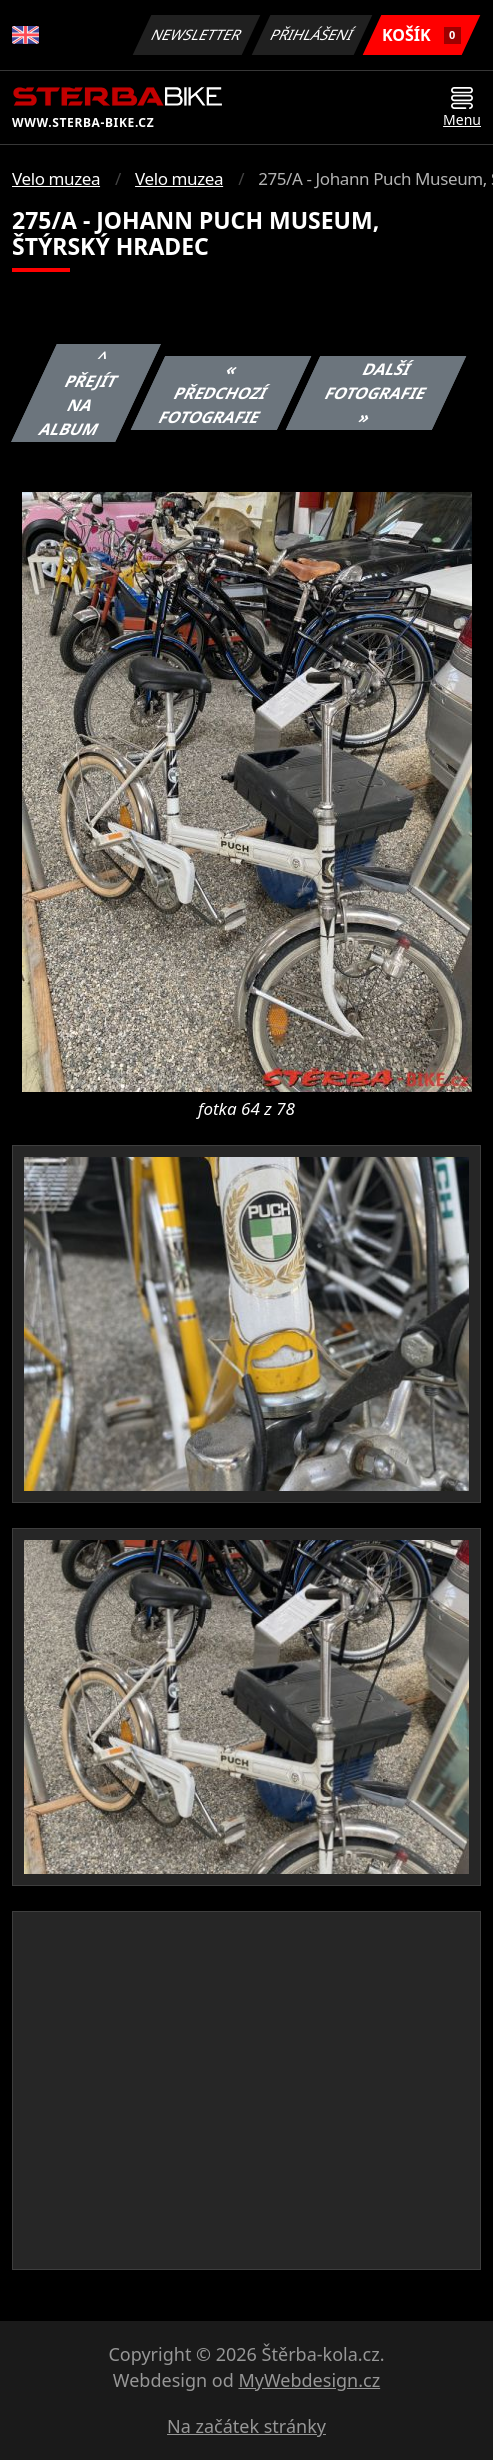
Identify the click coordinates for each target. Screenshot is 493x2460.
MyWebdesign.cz (309, 2380)
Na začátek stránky (246, 2426)
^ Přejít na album (78, 393)
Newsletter (196, 34)
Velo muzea (56, 178)
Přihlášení (311, 34)
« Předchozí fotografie (212, 393)
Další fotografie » (376, 393)
